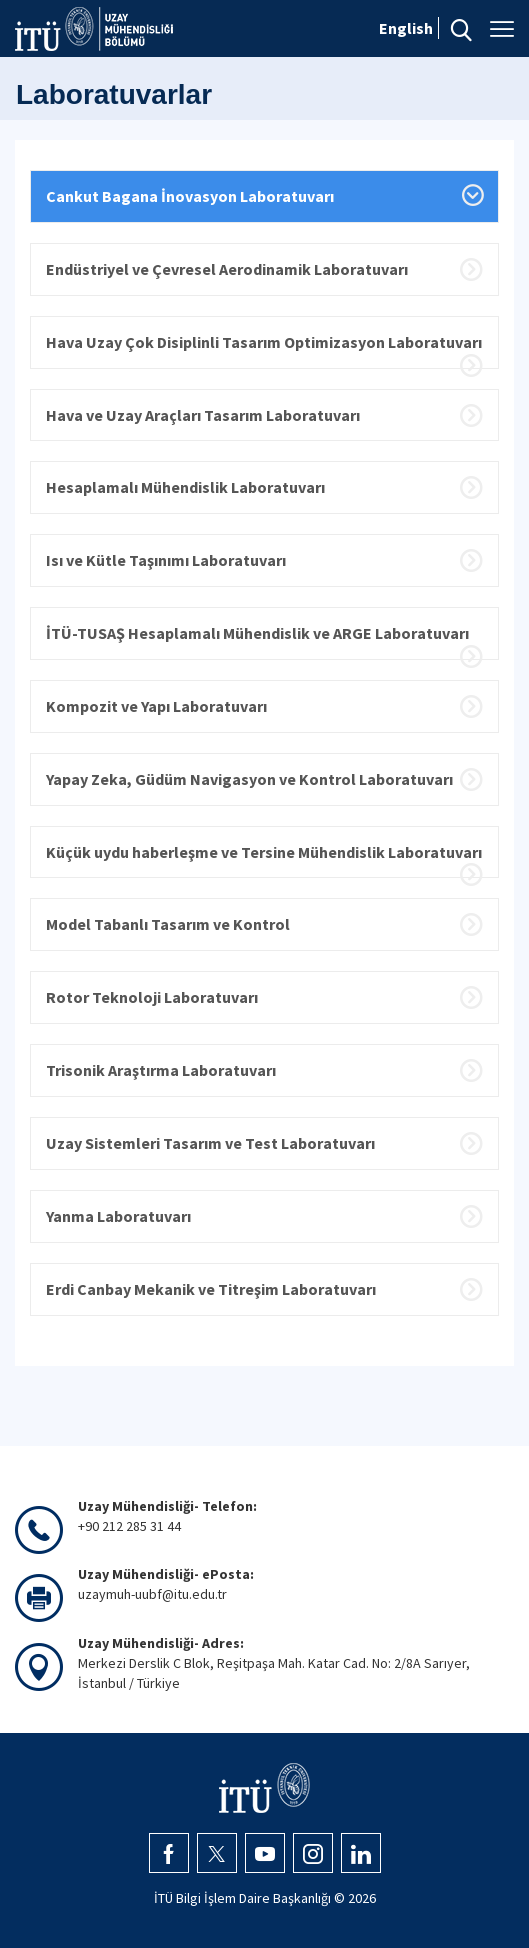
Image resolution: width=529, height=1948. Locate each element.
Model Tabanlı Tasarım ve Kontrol (168, 924)
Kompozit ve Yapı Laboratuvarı (156, 706)
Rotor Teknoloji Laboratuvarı (152, 997)
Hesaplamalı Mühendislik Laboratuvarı (185, 487)
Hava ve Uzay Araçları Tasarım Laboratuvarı (203, 415)
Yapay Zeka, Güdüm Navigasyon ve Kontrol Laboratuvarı (249, 779)
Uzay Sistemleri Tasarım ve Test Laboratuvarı (210, 1143)
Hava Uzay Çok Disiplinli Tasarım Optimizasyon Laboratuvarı (264, 342)
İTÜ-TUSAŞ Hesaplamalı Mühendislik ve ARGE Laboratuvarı (257, 633)
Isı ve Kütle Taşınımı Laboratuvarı (166, 560)
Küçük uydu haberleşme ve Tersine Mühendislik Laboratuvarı (264, 852)
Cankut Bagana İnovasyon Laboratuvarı (190, 196)
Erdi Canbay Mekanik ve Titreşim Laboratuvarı (211, 1289)
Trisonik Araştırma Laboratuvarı (161, 1070)
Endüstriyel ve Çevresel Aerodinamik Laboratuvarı (227, 269)
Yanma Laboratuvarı (118, 1216)
